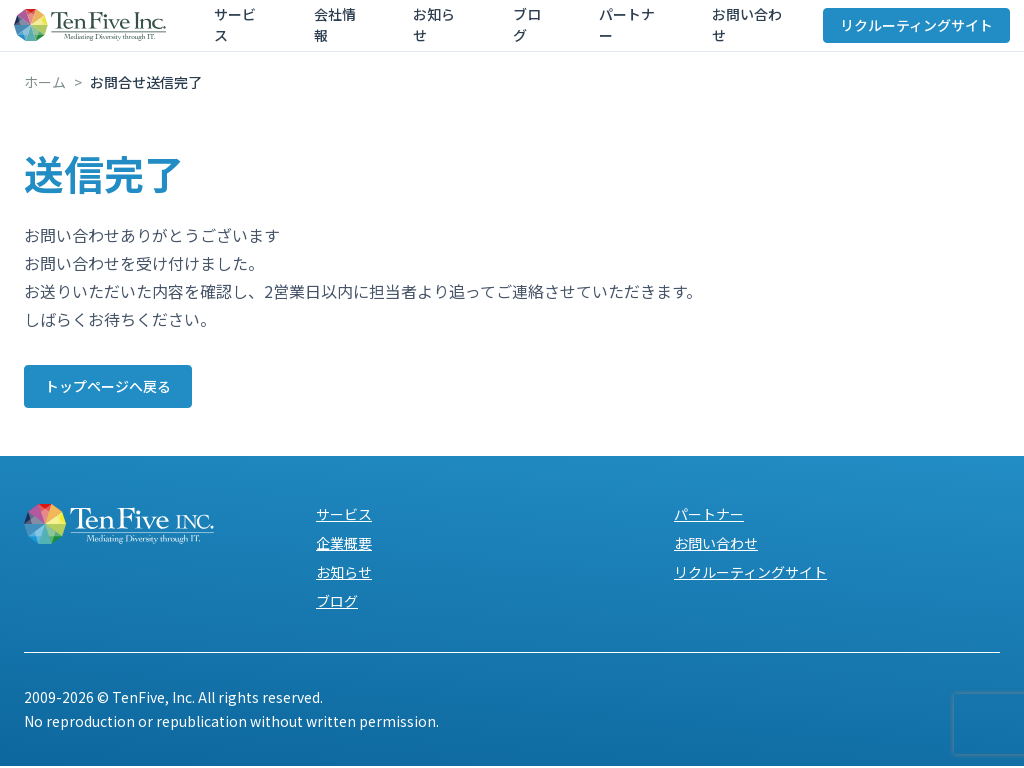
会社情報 (324, 32)
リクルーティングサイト (906, 32)
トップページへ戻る (121, 387)
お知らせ (404, 32)
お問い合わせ (658, 32)
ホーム (45, 82)
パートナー (557, 32)
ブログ (477, 32)
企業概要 (344, 545)
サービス (244, 32)
